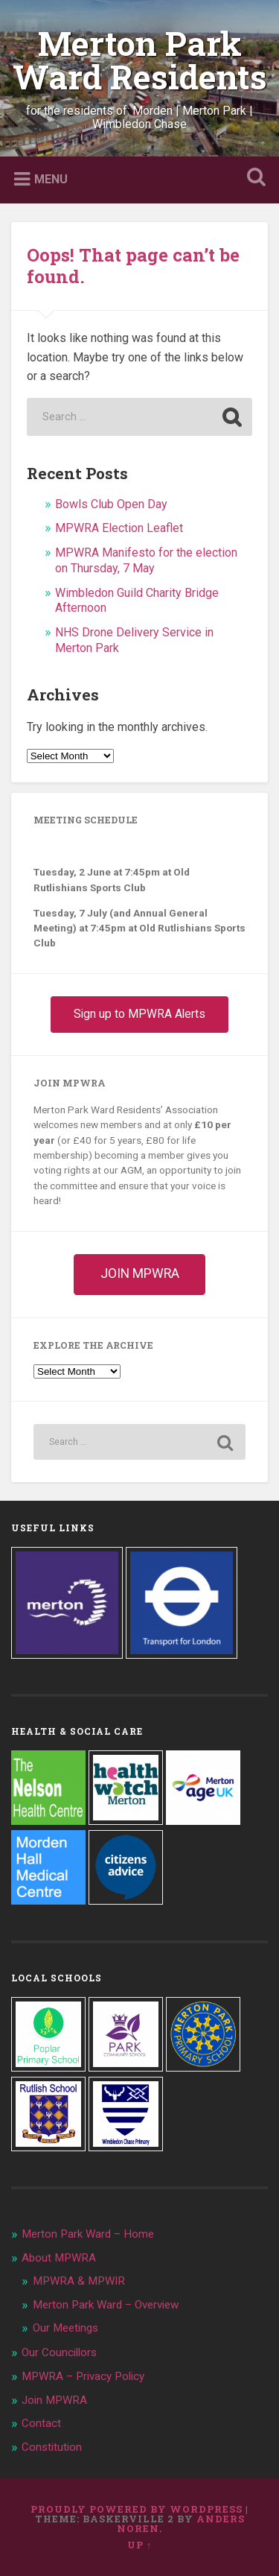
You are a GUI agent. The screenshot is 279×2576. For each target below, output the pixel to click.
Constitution (52, 2447)
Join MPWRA (54, 2400)
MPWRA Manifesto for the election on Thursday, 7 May (146, 560)
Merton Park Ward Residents (140, 59)
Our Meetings (65, 2328)
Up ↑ (139, 2545)
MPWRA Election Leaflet (119, 528)
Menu (51, 179)
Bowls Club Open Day (111, 504)
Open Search (253, 178)
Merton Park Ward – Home (88, 2234)
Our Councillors (59, 2352)
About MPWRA (59, 2258)
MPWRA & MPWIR (79, 2281)
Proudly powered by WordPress (137, 2509)
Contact (41, 2423)
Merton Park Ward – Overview (106, 2304)
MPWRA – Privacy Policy (83, 2376)
